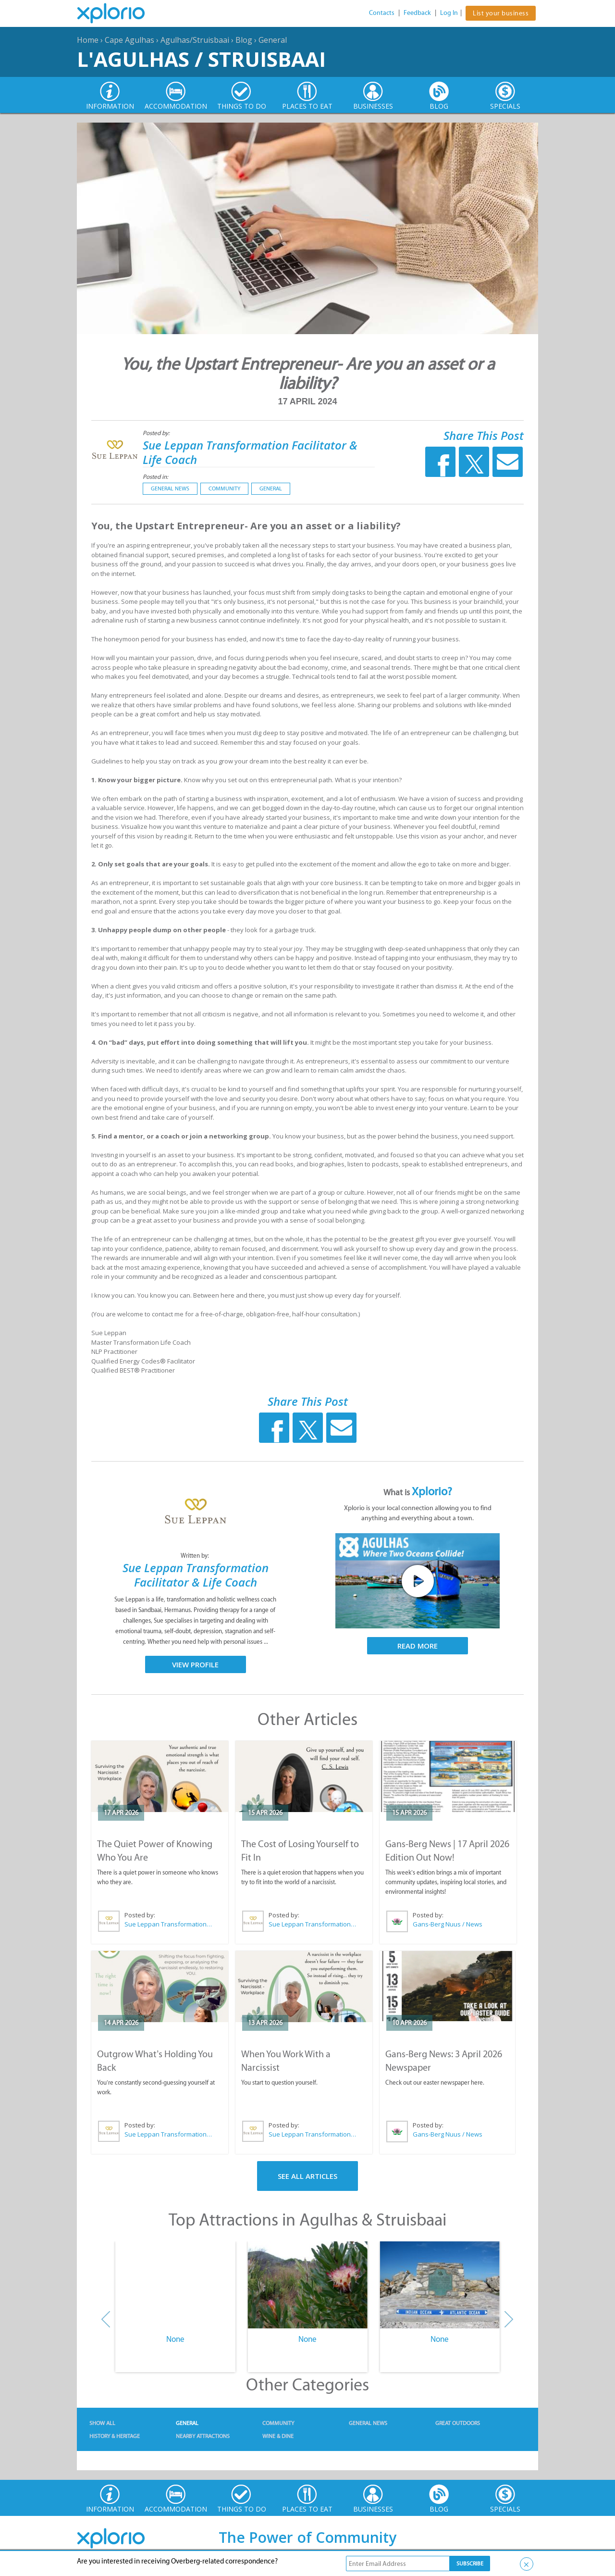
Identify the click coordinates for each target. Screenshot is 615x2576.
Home (87, 40)
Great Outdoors (457, 2423)
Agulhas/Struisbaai (194, 40)
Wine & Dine (278, 2436)
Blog (243, 40)
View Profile (195, 1664)
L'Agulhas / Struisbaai (201, 59)
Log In (449, 13)
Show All (102, 2423)
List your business (501, 13)
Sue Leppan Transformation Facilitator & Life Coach (250, 452)
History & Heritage (114, 2436)
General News (170, 488)
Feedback (417, 13)
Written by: (195, 1555)
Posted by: (157, 433)
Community (224, 488)
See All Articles (307, 2176)
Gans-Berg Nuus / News (447, 1924)
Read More (417, 1646)
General (272, 40)
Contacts (381, 13)
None (175, 2339)
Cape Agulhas (129, 40)
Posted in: (155, 476)
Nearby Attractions (203, 2436)
